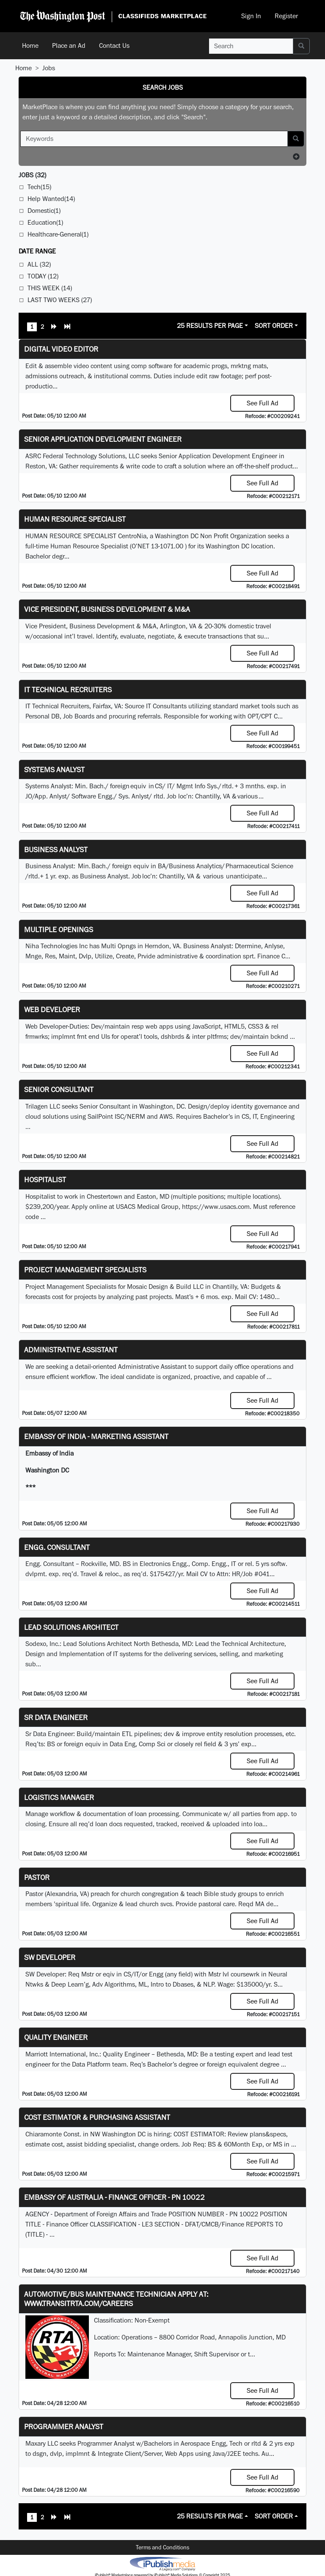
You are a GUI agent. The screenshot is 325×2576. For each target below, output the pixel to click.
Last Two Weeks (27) (60, 300)
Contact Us (114, 45)
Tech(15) (39, 187)
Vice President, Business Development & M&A (107, 609)
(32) (32, 175)
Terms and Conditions (162, 2547)
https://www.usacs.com (216, 1207)
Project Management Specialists (85, 1269)
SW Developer (49, 1957)
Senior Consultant (59, 1089)
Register (286, 16)
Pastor (37, 1877)
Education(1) (45, 222)
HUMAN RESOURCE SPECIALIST (75, 519)
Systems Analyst (54, 769)
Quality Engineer (56, 2037)
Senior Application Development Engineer (103, 439)
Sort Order (274, 326)
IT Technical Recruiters (68, 689)
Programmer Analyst (63, 2426)
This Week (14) (50, 288)
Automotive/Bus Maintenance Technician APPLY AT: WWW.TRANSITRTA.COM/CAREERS (116, 2299)
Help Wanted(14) (51, 199)
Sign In (251, 16)
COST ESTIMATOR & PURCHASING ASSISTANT (97, 2117)
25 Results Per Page (210, 326)
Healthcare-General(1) (58, 234)
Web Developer (52, 1009)
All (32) (39, 264)
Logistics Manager (59, 1797)
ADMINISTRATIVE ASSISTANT (71, 1349)
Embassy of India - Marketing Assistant (96, 1436)
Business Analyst (56, 849)
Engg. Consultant (57, 1547)
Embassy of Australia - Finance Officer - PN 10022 (114, 2197)
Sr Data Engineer (56, 1717)
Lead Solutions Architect (71, 1627)
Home (30, 45)
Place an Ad (68, 45)
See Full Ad (262, 403)
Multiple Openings (58, 929)
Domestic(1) (44, 210)
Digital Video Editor (61, 348)
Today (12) (43, 276)
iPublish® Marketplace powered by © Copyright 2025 (162, 2563)
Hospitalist (45, 1179)
